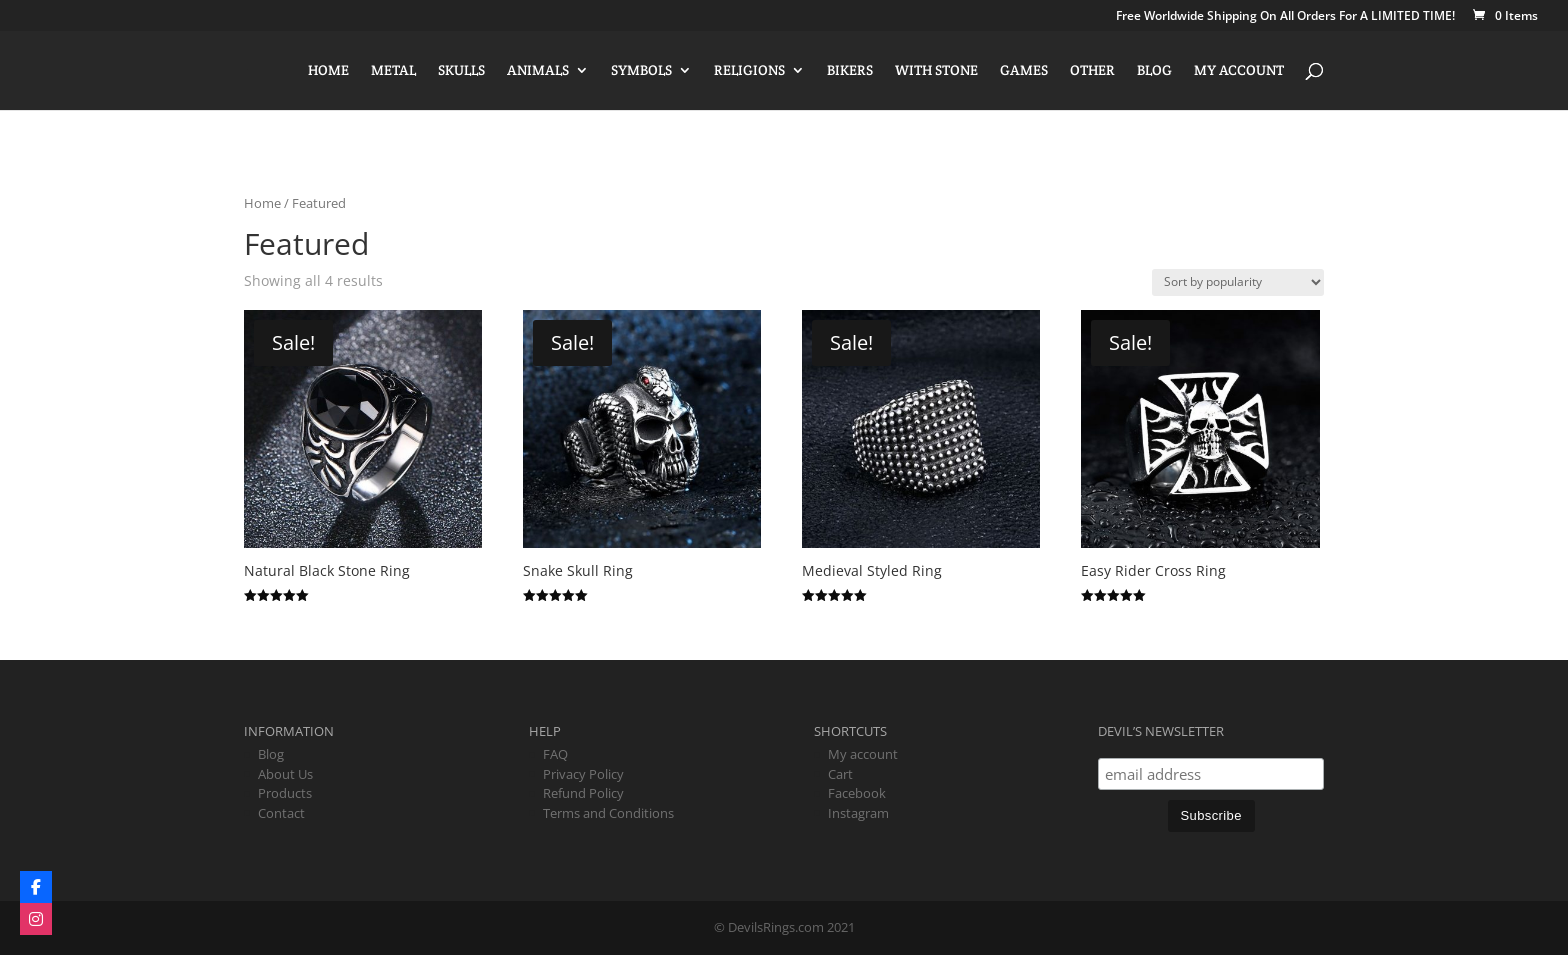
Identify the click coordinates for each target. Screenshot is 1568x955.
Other (1092, 71)
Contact (281, 813)
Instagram (858, 813)
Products (285, 793)
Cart (840, 774)
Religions (749, 71)
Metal (393, 71)
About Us (285, 774)
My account (1239, 71)
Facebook (857, 793)
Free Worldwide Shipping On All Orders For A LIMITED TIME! (1285, 17)
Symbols (641, 71)
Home (328, 71)
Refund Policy (583, 793)
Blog (1154, 71)
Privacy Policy (583, 774)
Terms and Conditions (608, 813)
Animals (538, 71)
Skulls (461, 71)
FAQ (555, 754)
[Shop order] (1238, 282)
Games (1024, 71)
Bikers (850, 71)
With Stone (936, 71)
